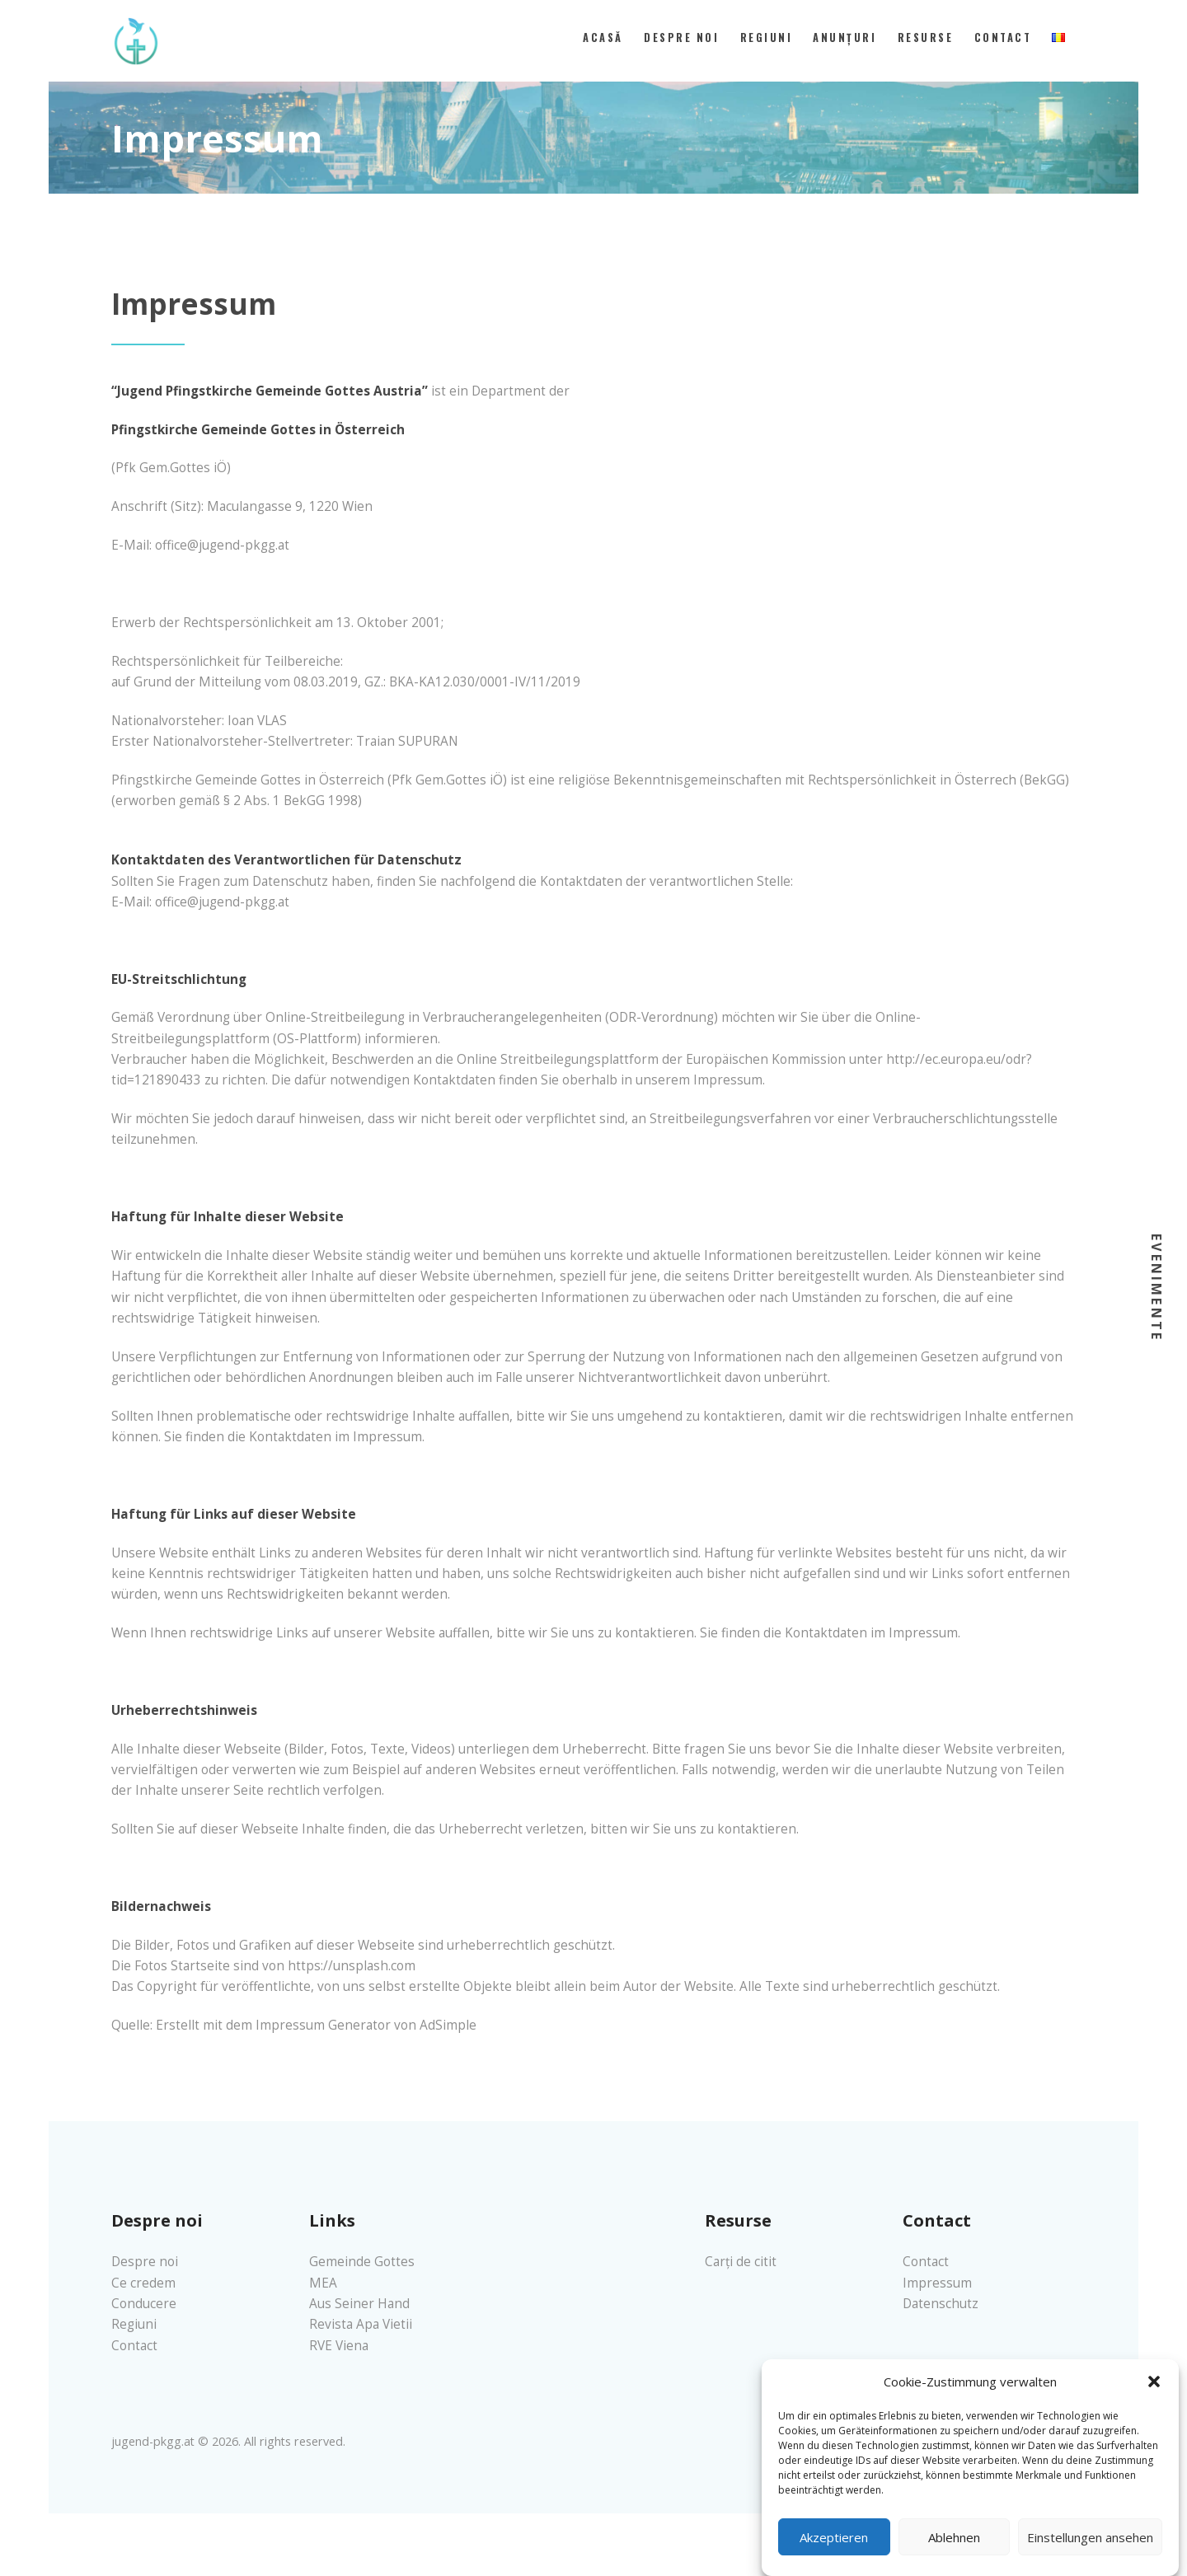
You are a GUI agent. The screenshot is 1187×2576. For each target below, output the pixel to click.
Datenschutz (940, 2303)
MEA (323, 2283)
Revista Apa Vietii (360, 2324)
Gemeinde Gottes (362, 2261)
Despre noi (144, 2261)
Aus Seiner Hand (359, 2303)
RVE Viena (338, 2345)
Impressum (937, 2283)
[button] (1154, 2403)
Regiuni (134, 2324)
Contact (134, 2345)
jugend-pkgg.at (153, 2441)
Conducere (143, 2303)
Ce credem (143, 2283)
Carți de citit (740, 2261)
